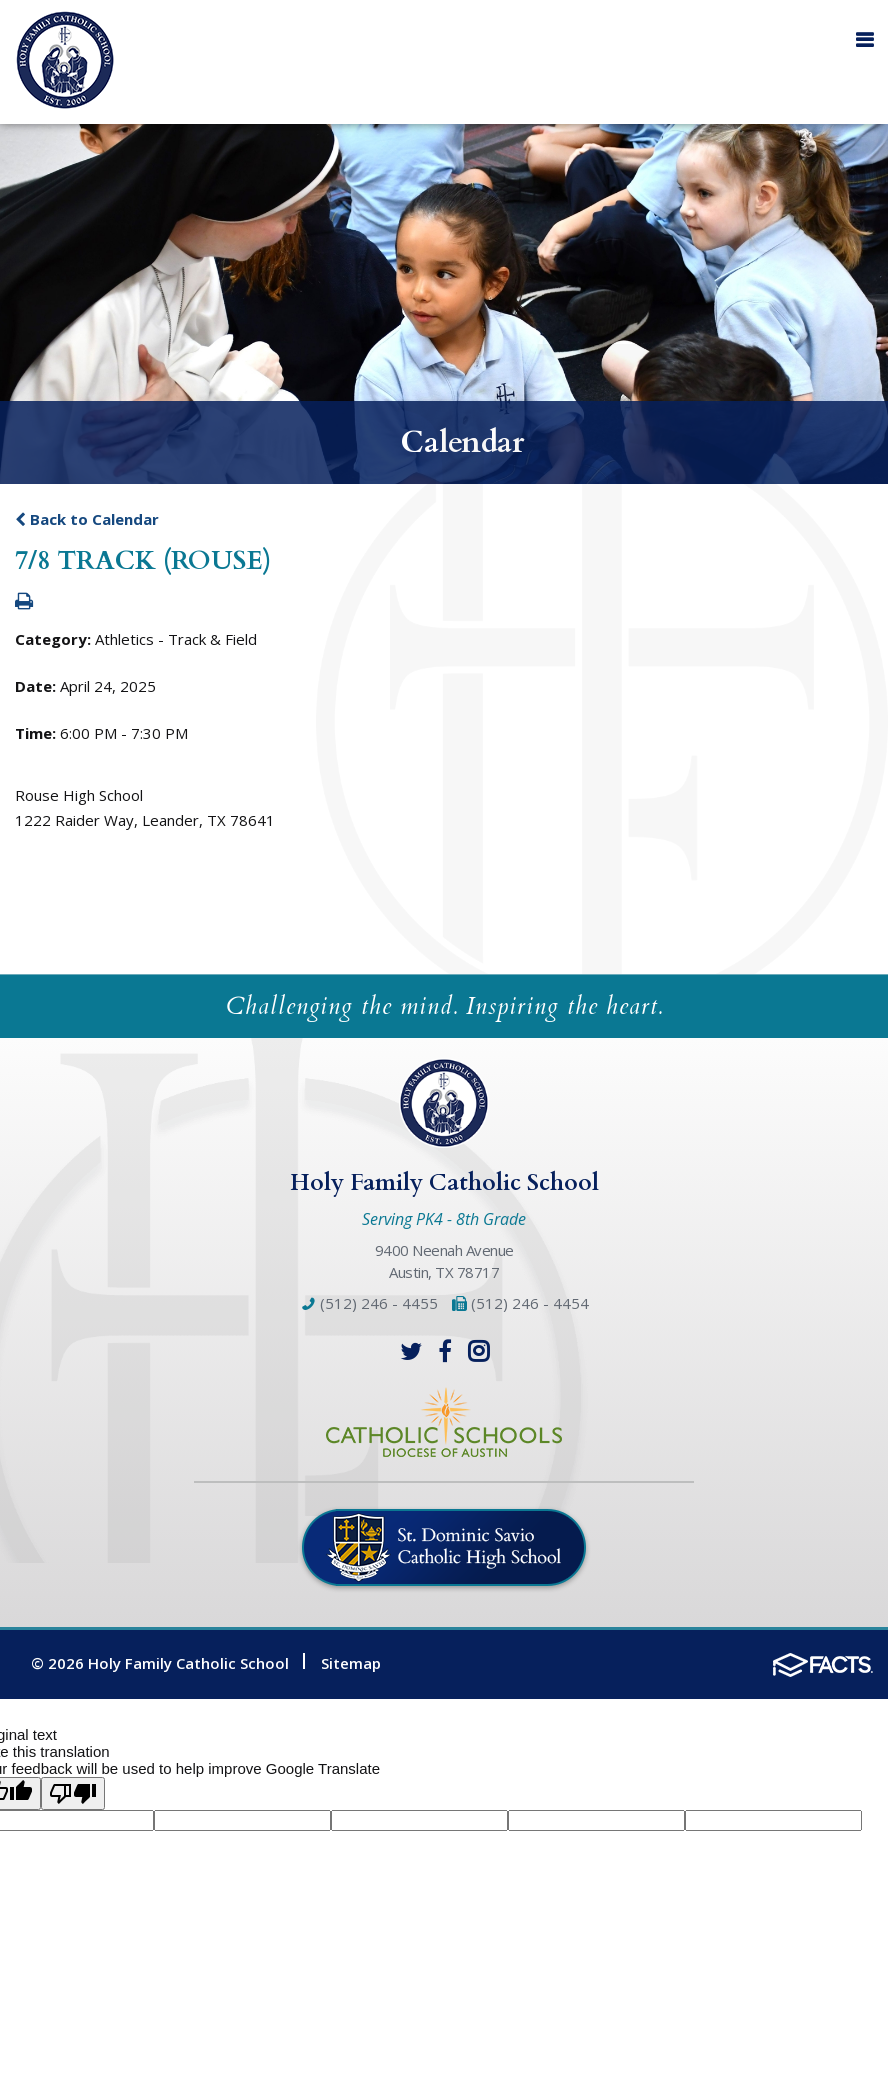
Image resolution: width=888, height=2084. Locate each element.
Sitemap (351, 1663)
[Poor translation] (73, 1793)
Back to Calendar (87, 519)
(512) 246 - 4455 (369, 1303)
